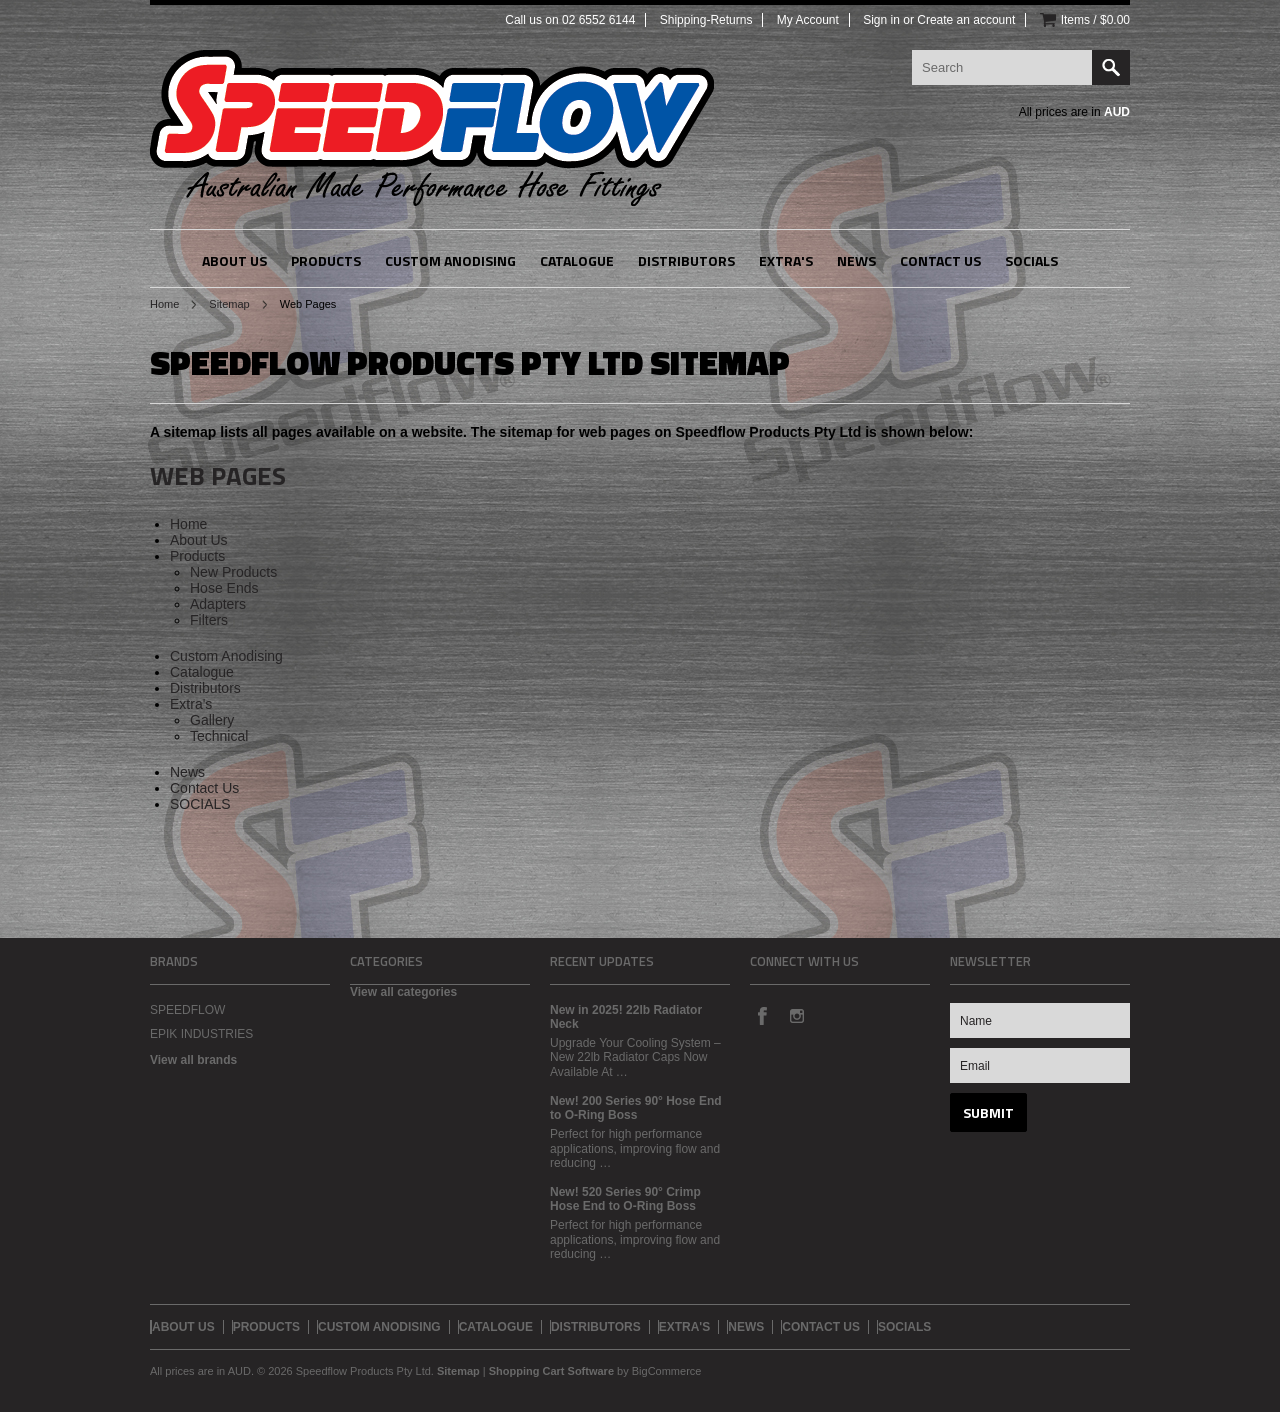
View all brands (193, 1060)
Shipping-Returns (706, 20)
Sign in (881, 20)
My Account (808, 20)
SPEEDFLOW (187, 1010)
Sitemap (229, 304)
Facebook (762, 1015)
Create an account (966, 20)
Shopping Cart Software (551, 1371)
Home (164, 304)
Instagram (796, 1015)
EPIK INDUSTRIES (201, 1034)
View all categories (403, 992)
